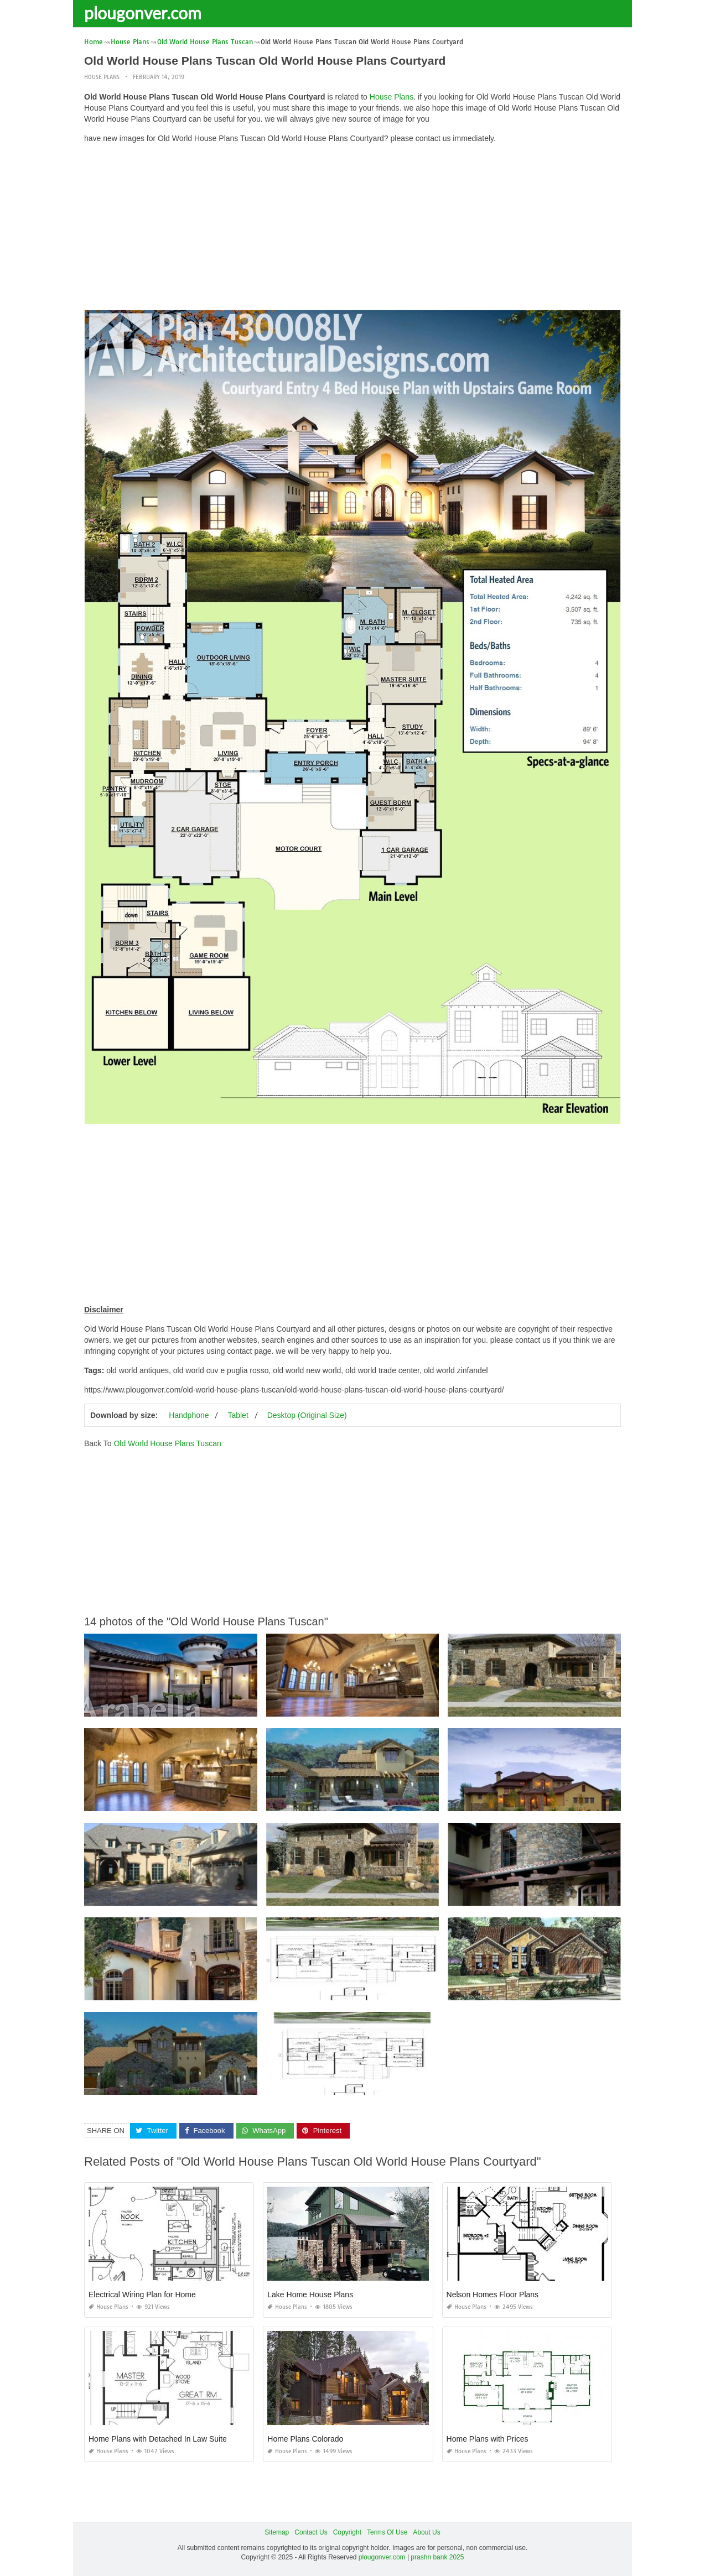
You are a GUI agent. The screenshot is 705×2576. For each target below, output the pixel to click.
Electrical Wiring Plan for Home (142, 2294)
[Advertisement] (352, 229)
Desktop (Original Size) (307, 1415)
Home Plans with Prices (487, 2438)
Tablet (237, 1415)
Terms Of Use (387, 2532)
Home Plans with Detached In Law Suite (158, 2438)
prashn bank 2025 (437, 2557)
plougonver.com (142, 13)
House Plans (102, 77)
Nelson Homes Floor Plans (493, 2294)
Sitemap (277, 2532)
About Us (426, 2532)
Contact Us (310, 2532)
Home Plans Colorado (305, 2438)
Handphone (189, 1415)
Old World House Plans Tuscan (167, 1443)
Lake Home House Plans (310, 2294)
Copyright (347, 2532)
